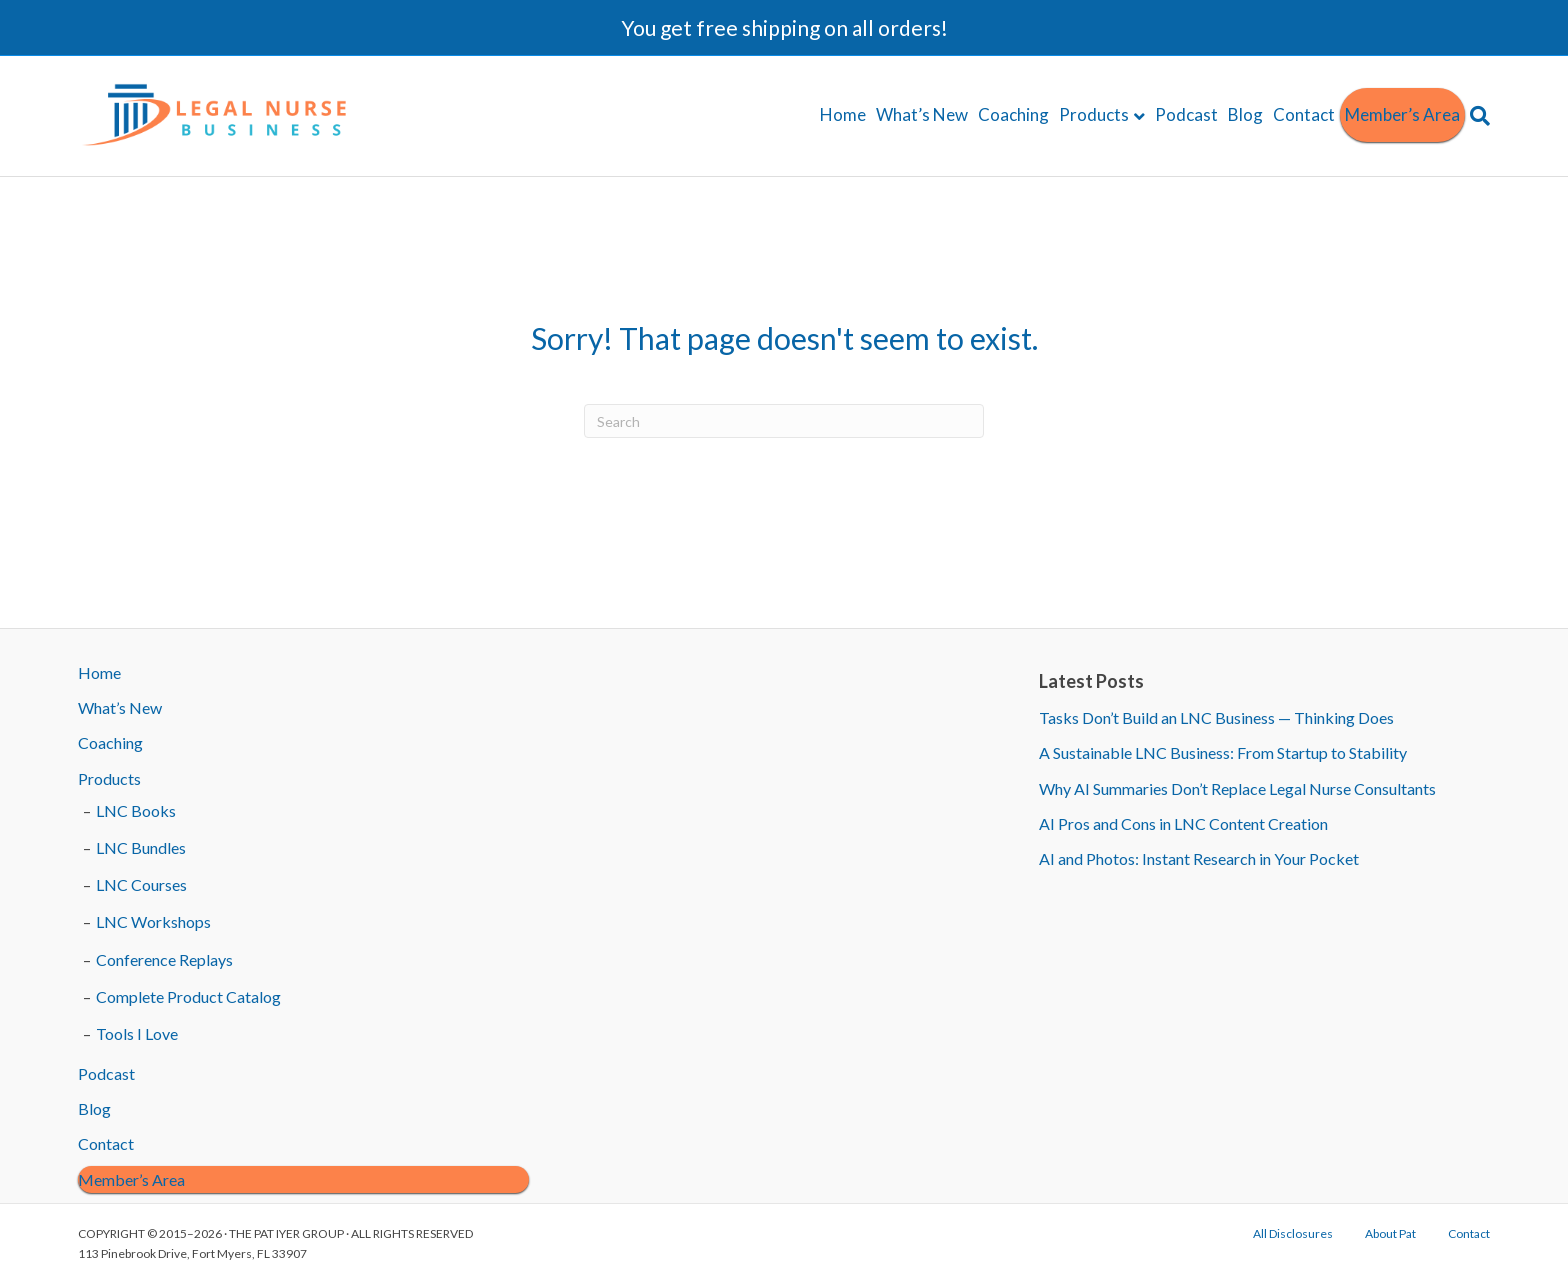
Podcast (1186, 114)
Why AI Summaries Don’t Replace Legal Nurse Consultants (1237, 788)
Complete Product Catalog (188, 996)
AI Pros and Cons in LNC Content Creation (1183, 823)
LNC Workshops (153, 921)
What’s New (922, 114)
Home (843, 114)
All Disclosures (1293, 1233)
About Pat (1390, 1233)
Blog (1245, 114)
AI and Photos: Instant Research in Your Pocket (1199, 858)
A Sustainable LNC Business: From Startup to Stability (1223, 752)
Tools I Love (137, 1033)
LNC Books (136, 810)
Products (1094, 114)
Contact (1304, 114)
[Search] (1477, 116)
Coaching (1013, 114)
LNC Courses (141, 884)
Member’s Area (1402, 114)
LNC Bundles (141, 847)
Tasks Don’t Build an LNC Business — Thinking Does (1216, 717)
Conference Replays (164, 959)
